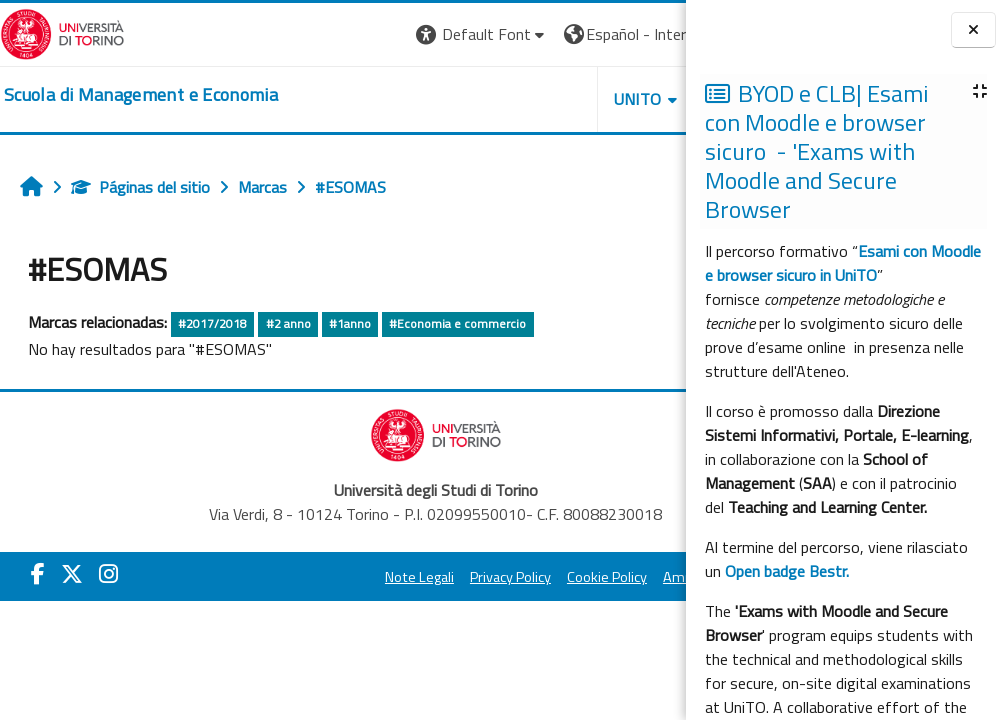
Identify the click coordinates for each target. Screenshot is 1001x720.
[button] (296, 34)
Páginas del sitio (140, 187)
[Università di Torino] (62, 32)
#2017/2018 (212, 323)
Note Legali (319, 577)
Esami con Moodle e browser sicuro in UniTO (843, 263)
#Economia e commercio (457, 323)
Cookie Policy (507, 577)
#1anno (350, 323)
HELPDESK (565, 99)
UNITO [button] (452, 99)
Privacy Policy (410, 577)
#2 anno (288, 323)
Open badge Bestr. (787, 571)
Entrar (649, 34)
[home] (141, 95)
